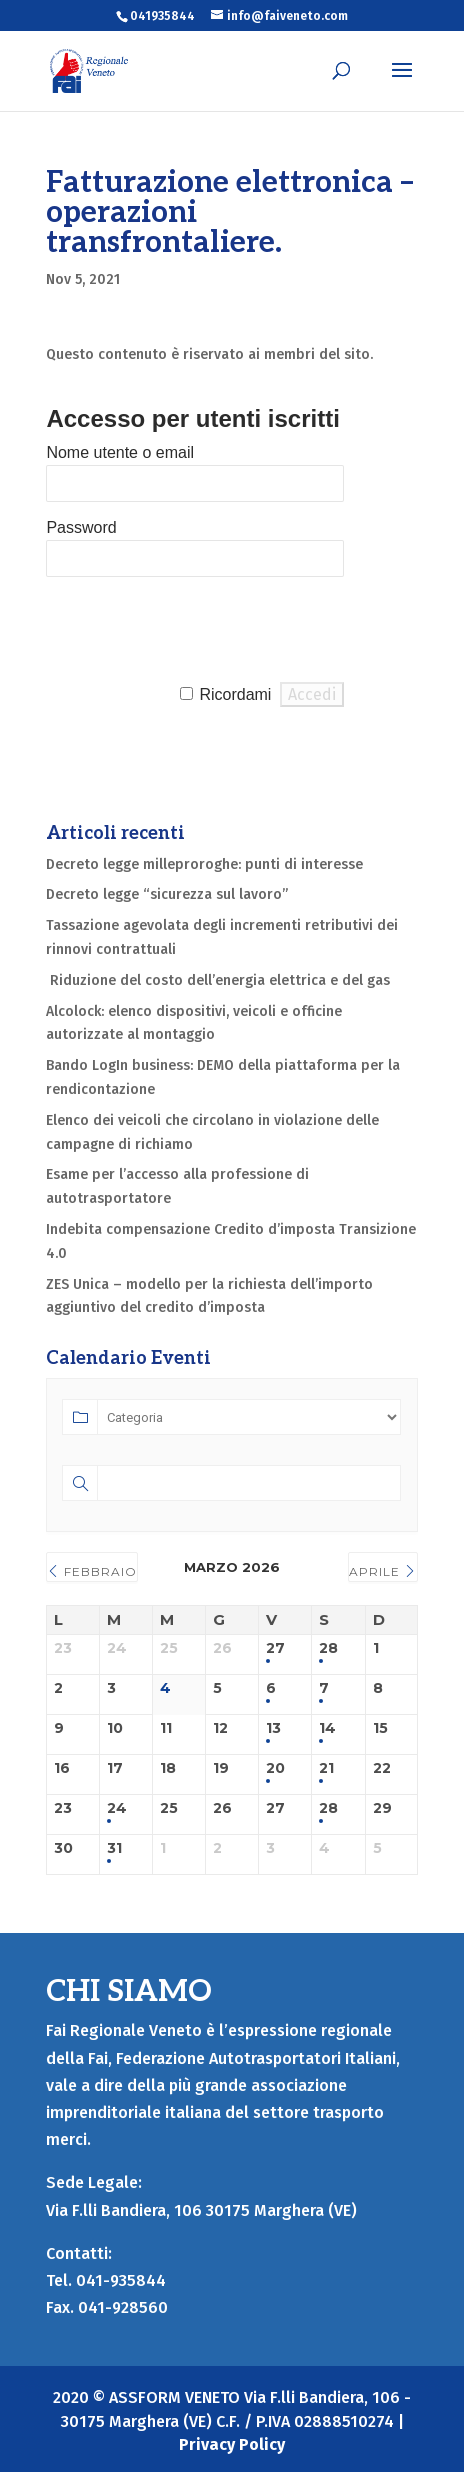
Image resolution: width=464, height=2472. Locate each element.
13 (273, 1728)
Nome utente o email (120, 452)
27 (275, 1648)
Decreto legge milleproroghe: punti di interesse (204, 864)
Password (81, 527)
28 (328, 1648)
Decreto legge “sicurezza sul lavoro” (167, 894)
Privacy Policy (232, 2444)
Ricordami (235, 694)
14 (327, 1728)
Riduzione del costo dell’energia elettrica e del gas (218, 980)
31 (114, 1848)
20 (275, 1768)
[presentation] (198, 630)
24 (117, 1808)
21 (326, 1768)
